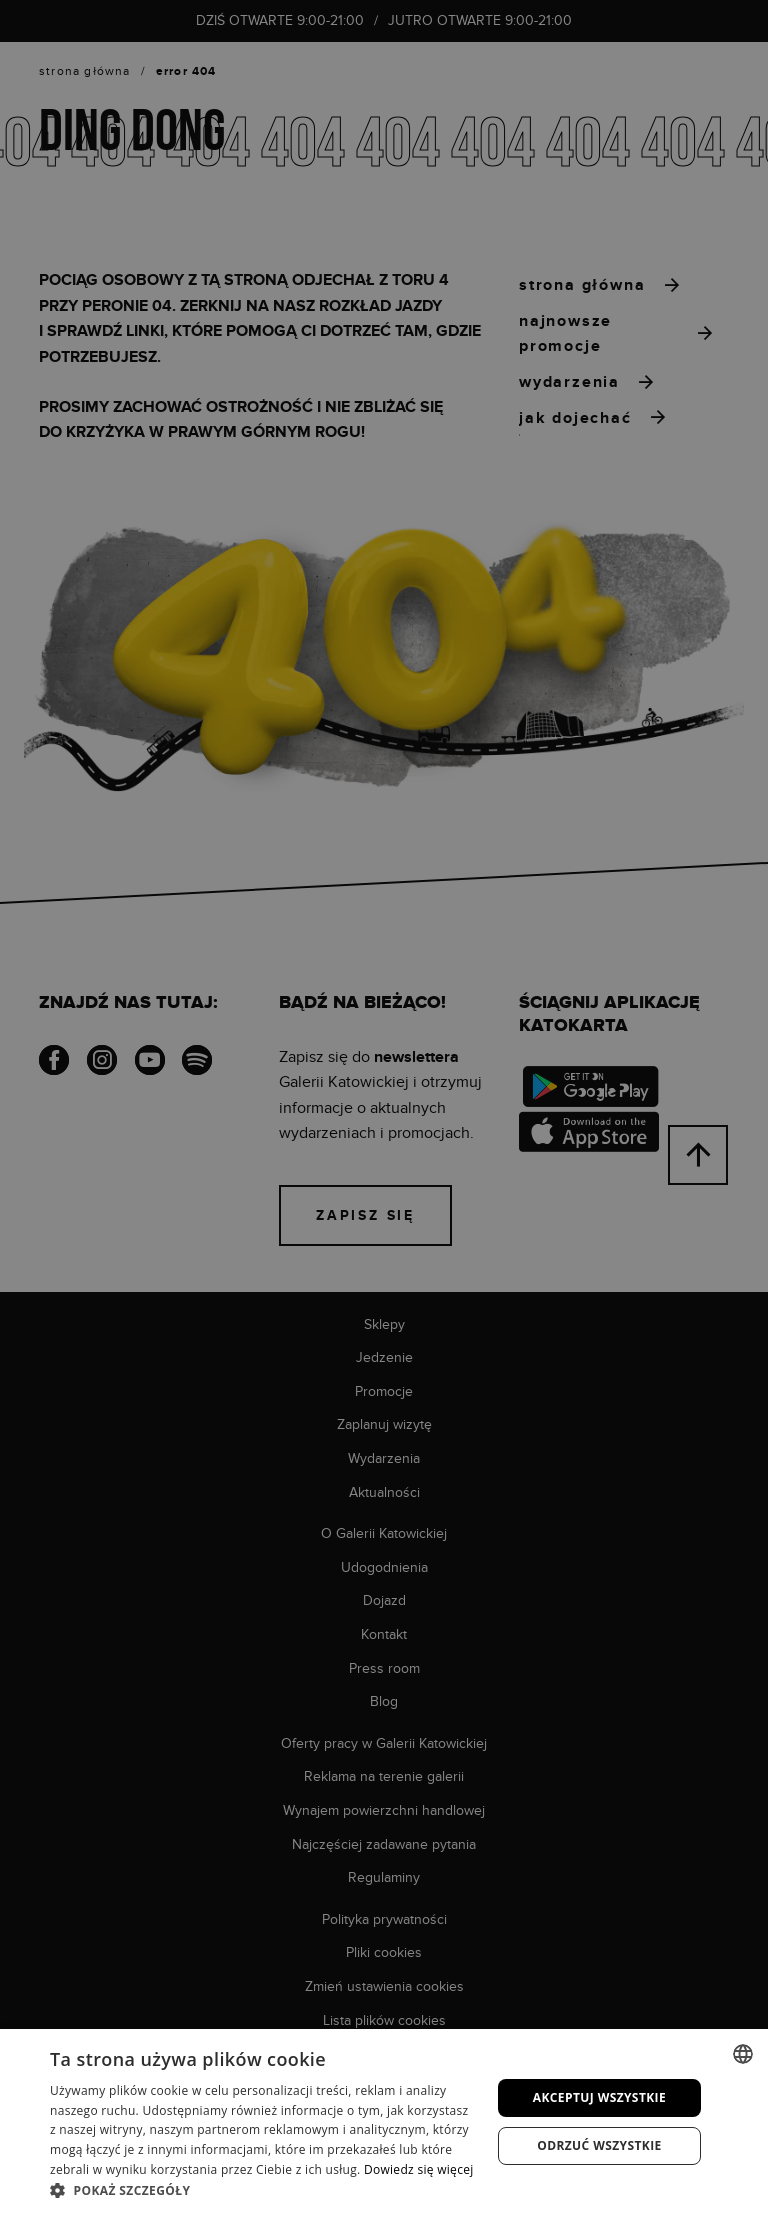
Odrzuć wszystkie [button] (599, 2145)
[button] (264, 2190)
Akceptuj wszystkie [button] (599, 2097)
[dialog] (384, 1107)
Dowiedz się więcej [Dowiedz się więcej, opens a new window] (419, 2169)
